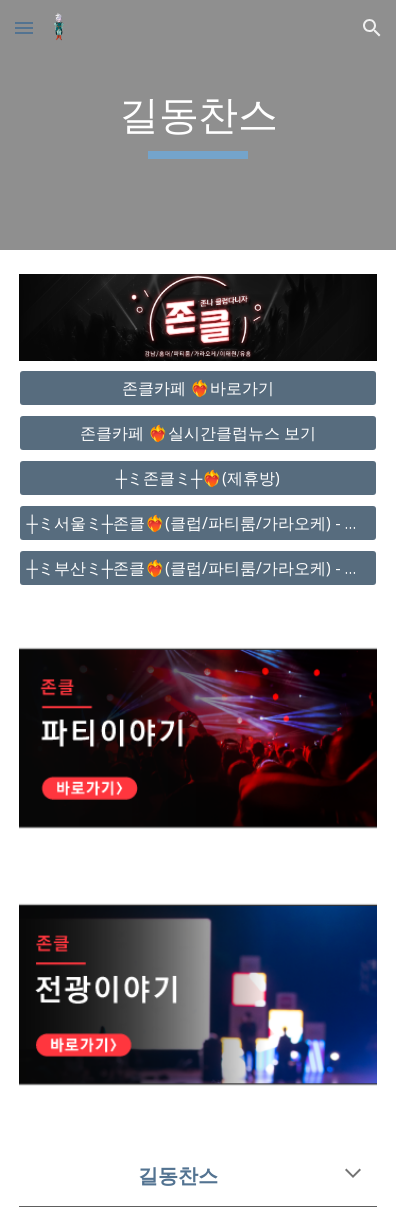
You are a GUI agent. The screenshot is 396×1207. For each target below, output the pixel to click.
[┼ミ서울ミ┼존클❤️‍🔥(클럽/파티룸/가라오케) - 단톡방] (197, 523)
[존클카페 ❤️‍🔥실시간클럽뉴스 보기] (197, 433)
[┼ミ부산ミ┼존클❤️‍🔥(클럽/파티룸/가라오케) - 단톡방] (197, 568)
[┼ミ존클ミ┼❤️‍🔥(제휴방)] (197, 478)
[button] (24, 27)
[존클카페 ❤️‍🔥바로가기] (197, 388)
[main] (197, 125)
